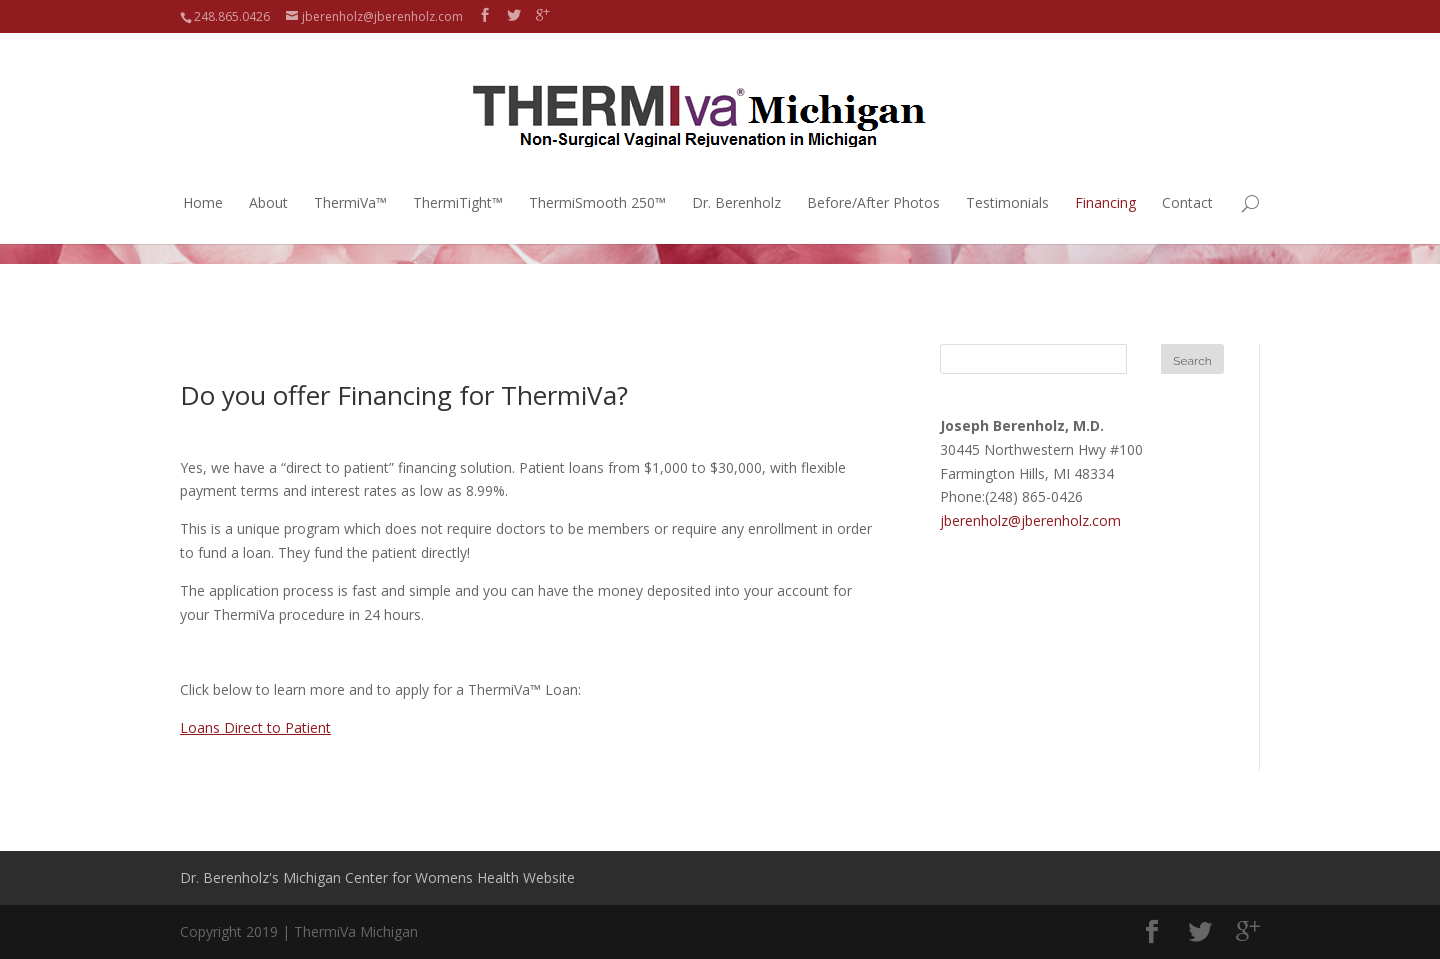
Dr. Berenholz (736, 181)
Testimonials (1007, 181)
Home (203, 181)
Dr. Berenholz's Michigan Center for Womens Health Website (377, 877)
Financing (1105, 181)
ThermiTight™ (458, 181)
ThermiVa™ (350, 181)
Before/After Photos (873, 181)
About (268, 181)
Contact (1187, 181)
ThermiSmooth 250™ (597, 181)
